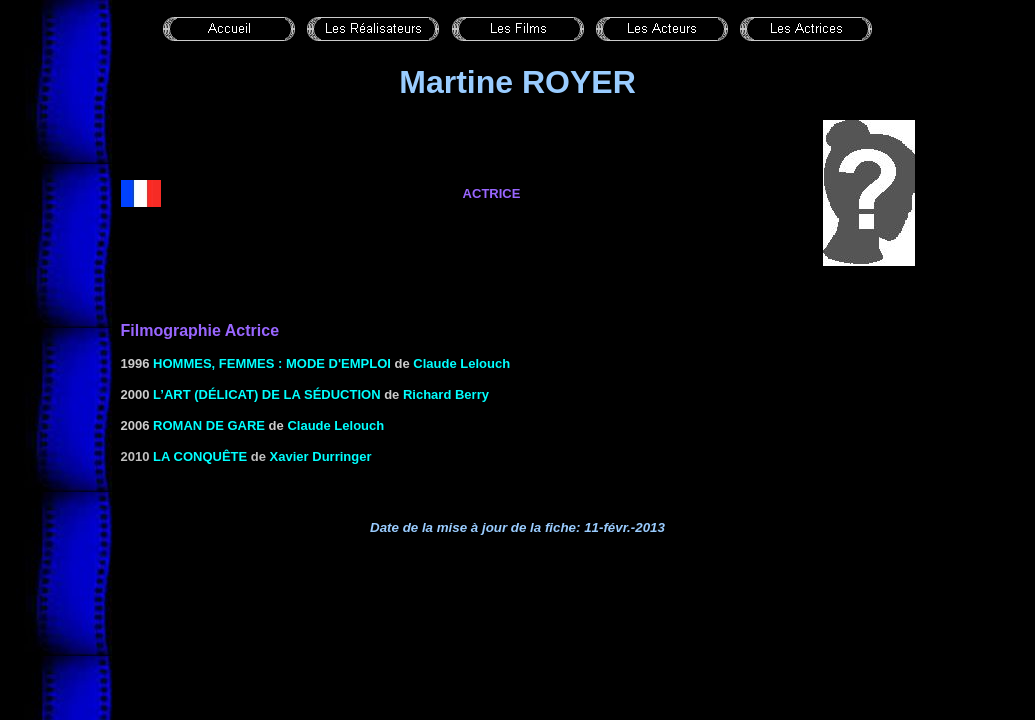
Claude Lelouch (461, 363)
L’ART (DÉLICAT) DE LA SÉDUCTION (267, 394)
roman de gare (209, 425)
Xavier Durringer (321, 456)
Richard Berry (446, 394)
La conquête (200, 456)
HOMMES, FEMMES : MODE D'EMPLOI (272, 363)
